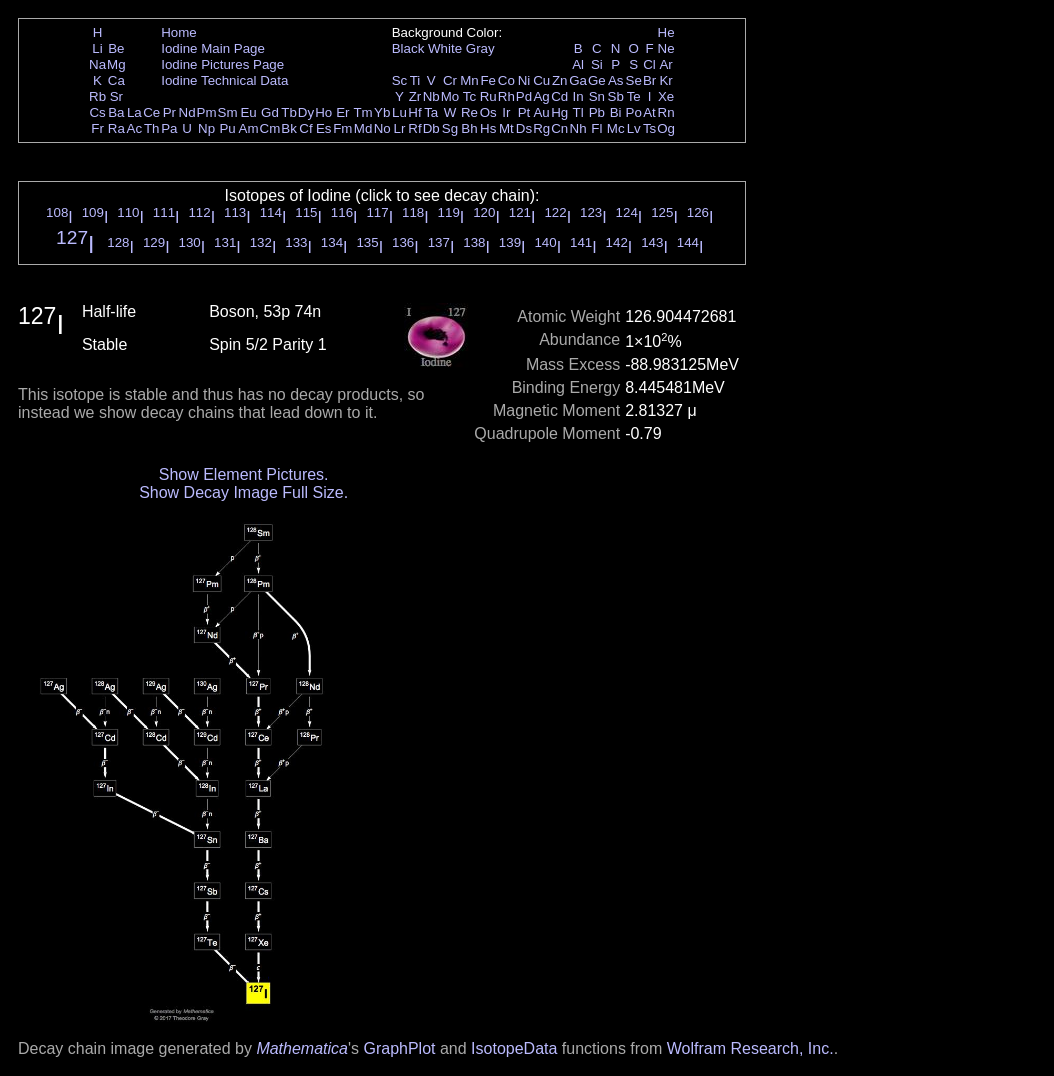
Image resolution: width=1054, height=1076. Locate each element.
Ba (116, 112)
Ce (151, 112)
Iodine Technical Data (224, 80)
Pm (207, 112)
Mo (450, 96)
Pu (227, 128)
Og (666, 128)
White (445, 48)
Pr (169, 112)
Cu (541, 80)
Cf (305, 128)
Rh (506, 96)
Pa (169, 128)
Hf (414, 112)
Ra (116, 128)
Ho (323, 112)
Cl (649, 64)
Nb (431, 96)
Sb (616, 96)
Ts (649, 128)
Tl (578, 112)
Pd (524, 96)
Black (408, 48)
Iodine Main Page (213, 48)
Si (597, 64)
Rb (97, 96)
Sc (400, 80)
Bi (616, 112)
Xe (666, 96)
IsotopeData (514, 1048)
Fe (488, 80)
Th (152, 128)
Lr (400, 128)
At (649, 112)
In (578, 96)
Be (116, 48)
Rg (541, 128)
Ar (665, 64)
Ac (135, 128)
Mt (506, 128)
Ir (506, 112)
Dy (306, 112)
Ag (541, 96)
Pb (597, 112)
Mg (116, 64)
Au (541, 112)
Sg (450, 128)
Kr (665, 80)
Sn (597, 96)
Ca (116, 80)
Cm (270, 128)
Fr (97, 128)
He (666, 32)
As (616, 80)
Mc (616, 128)
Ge (597, 80)
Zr (415, 96)
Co (506, 80)
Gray (480, 48)
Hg (559, 112)
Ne (666, 48)
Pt (524, 112)
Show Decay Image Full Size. (243, 492)
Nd (187, 112)
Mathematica (302, 1048)
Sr (116, 96)
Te (634, 96)
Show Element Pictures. (244, 474)
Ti (415, 80)
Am (249, 128)
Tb (289, 112)
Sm (228, 112)
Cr (450, 80)
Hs (488, 128)
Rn (666, 112)
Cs (97, 112)
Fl (596, 128)
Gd (270, 112)
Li (97, 48)
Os (488, 112)
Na (97, 64)
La (134, 112)
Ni (524, 80)
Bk (289, 128)
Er (342, 112)
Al (578, 64)
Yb (382, 112)
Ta (431, 112)
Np (206, 128)
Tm (362, 112)
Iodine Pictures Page (222, 64)
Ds (524, 128)
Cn (559, 128)
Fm (342, 128)
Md (363, 128)
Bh (469, 128)
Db (431, 128)
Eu (248, 112)
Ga (578, 80)
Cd (559, 96)
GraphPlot (399, 1048)
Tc (469, 96)
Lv (634, 128)
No (382, 128)
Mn (469, 80)
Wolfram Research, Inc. (750, 1048)
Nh (578, 128)
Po (634, 112)
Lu (399, 112)
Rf (414, 128)
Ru (488, 96)
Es (324, 128)
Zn (560, 80)
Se (634, 80)
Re (469, 112)
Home (179, 32)
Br (649, 80)
